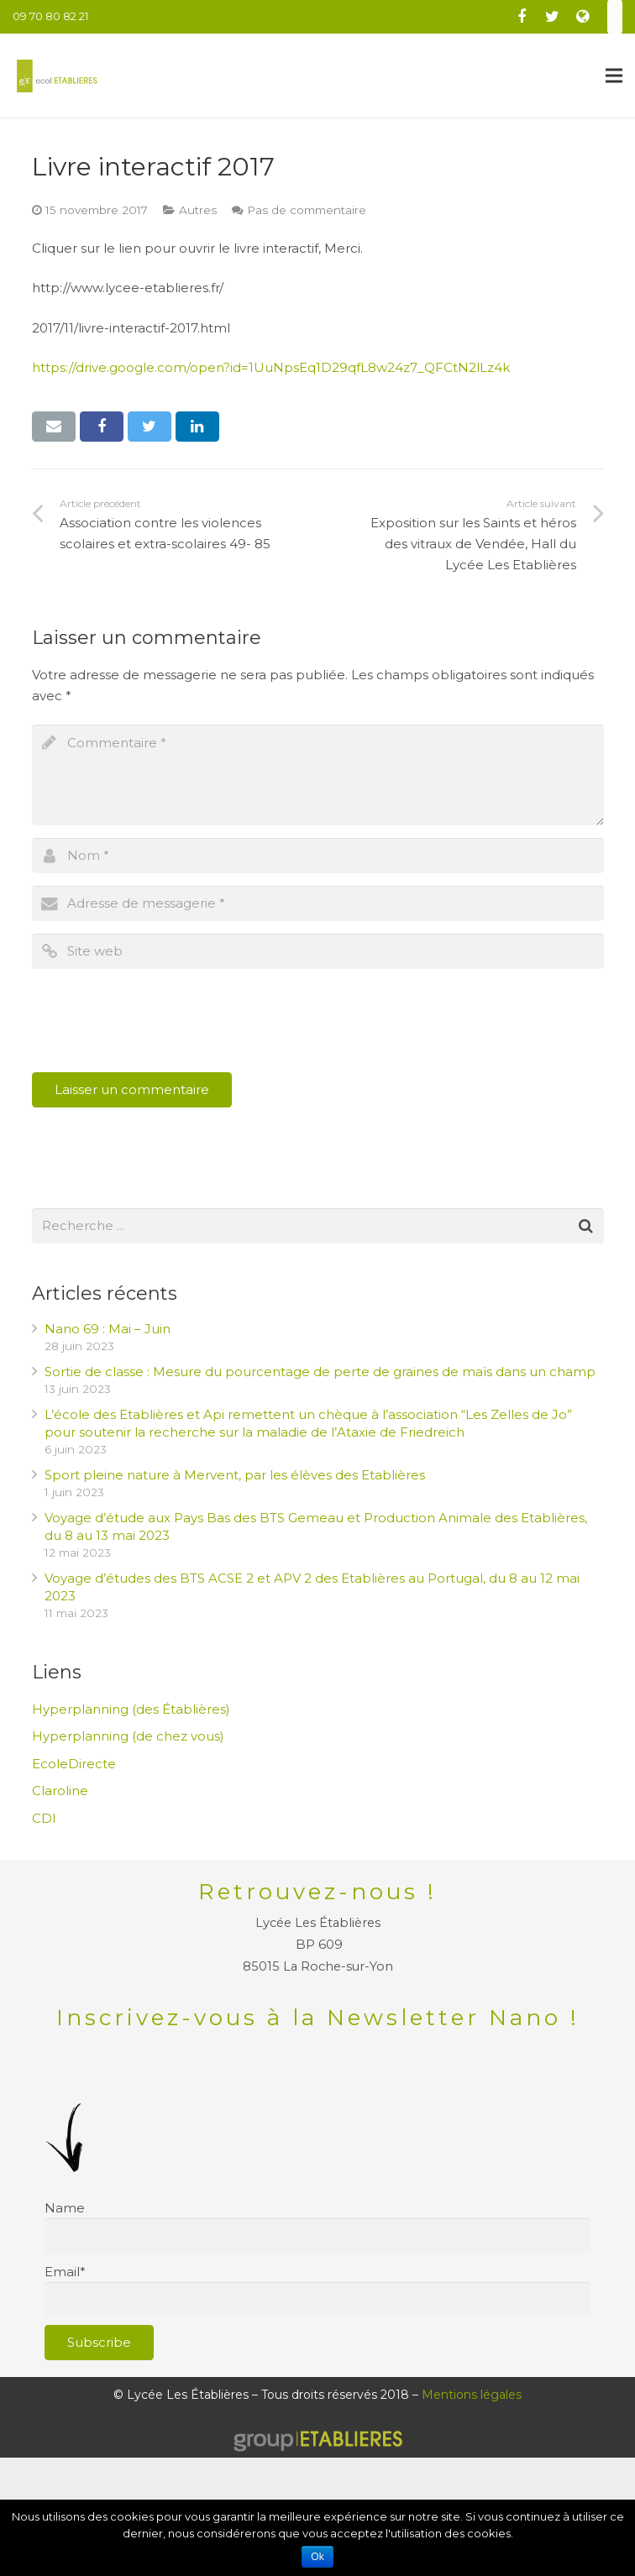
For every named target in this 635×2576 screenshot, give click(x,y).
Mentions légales (472, 2394)
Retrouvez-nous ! (317, 1891)
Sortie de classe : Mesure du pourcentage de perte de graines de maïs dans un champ (320, 1372)
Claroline (60, 1790)
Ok (317, 2557)
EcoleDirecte (74, 1764)
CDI (44, 1818)
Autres (198, 210)
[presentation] (159, 1022)
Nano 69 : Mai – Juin (108, 1329)
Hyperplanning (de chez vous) (128, 1736)
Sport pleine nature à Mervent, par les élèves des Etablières (235, 1475)
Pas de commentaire (306, 210)
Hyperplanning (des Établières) (131, 1709)
